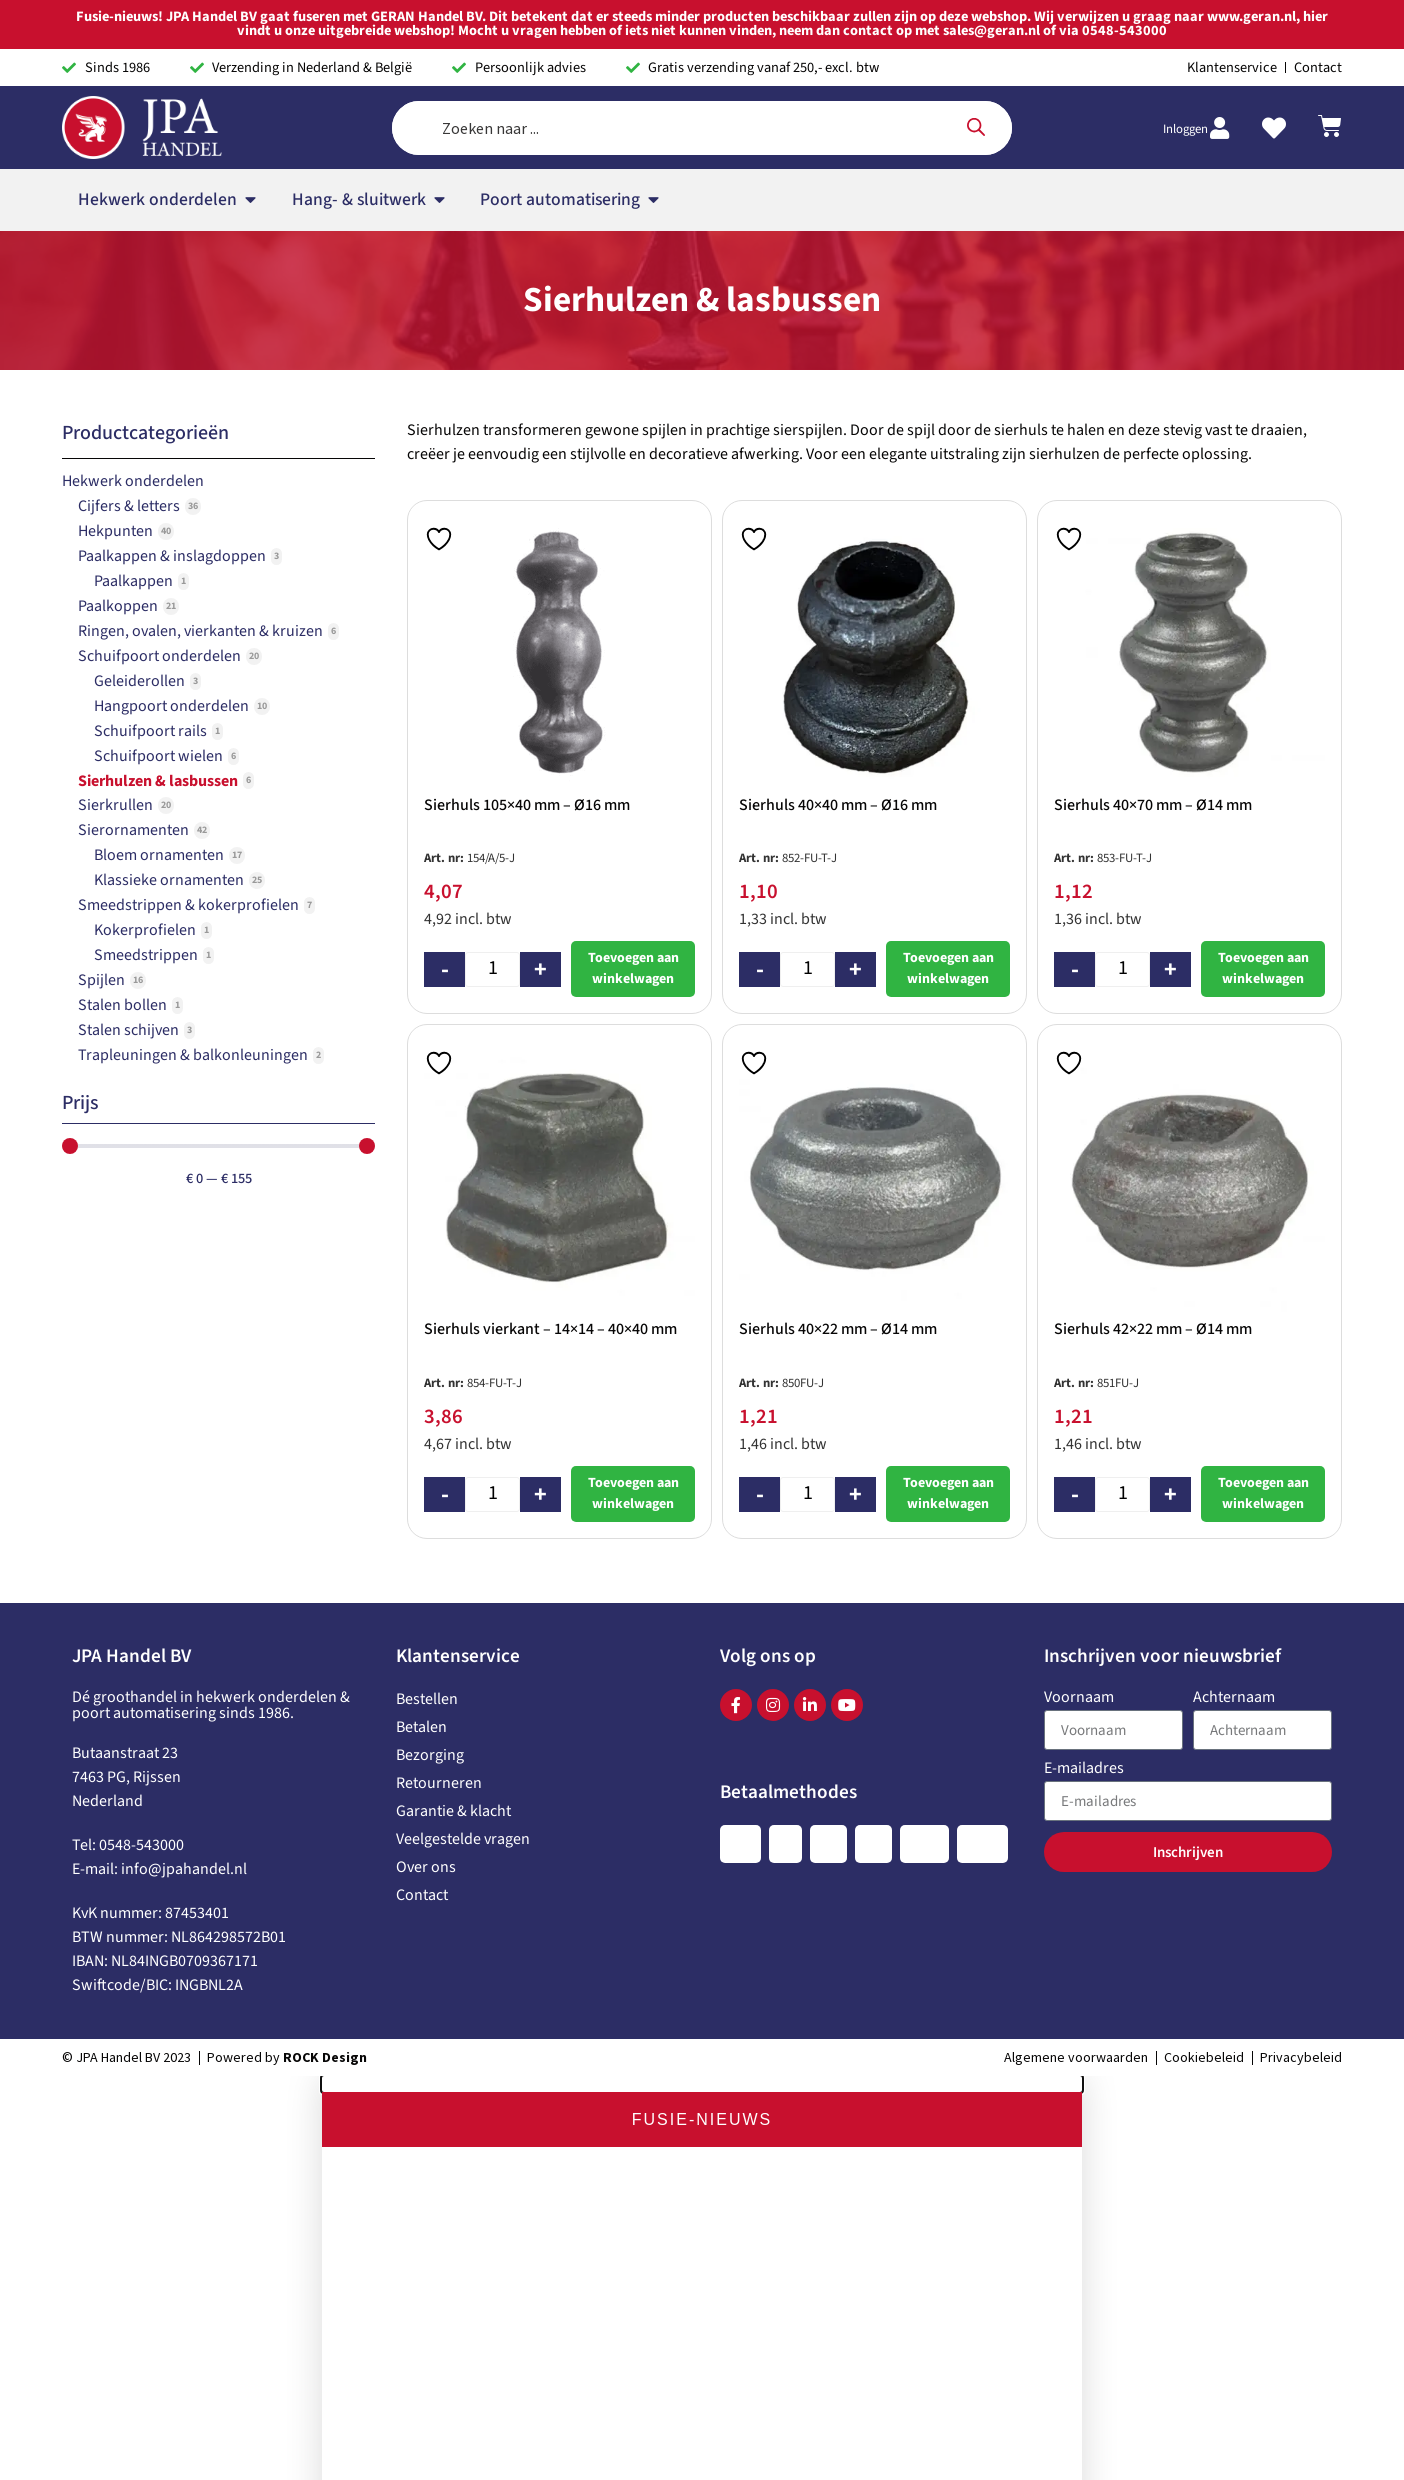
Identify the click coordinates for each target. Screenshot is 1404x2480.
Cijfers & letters (129, 298)
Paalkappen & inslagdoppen (172, 348)
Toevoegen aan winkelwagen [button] (633, 760)
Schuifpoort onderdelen (159, 448)
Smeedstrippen (146, 747)
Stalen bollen (122, 797)
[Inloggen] (1219, 41)
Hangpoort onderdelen (171, 498)
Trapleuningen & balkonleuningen (193, 847)
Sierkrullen (115, 597)
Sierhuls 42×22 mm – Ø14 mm (1153, 1121)
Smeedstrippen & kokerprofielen (188, 697)
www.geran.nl (566, 2466)
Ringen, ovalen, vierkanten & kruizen (200, 423)
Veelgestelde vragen (463, 1631)
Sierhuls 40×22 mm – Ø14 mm (838, 1121)
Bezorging (430, 1547)
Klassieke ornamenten (169, 672)
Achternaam (1234, 1490)
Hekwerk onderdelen (133, 273)
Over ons (426, 1659)
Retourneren (439, 1575)
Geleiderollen (139, 473)
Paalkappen (133, 373)
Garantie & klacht (453, 1603)
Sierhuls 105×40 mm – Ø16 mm (527, 597)
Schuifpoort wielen (158, 548)
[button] (702, 1876)
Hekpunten (115, 323)
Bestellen (427, 1491)
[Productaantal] (492, 761)
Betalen (421, 1519)
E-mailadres (1084, 1561)
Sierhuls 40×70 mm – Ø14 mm (1153, 597)
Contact (422, 1687)
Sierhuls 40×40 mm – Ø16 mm (838, 597)
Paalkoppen (118, 398)
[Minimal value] (218, 938)
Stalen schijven (128, 822)
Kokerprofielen (145, 722)
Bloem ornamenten (159, 647)
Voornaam (1079, 1490)
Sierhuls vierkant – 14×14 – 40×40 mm (550, 1121)
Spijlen (101, 772)
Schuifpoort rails (150, 523)
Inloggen (1185, 42)
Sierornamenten (133, 622)
